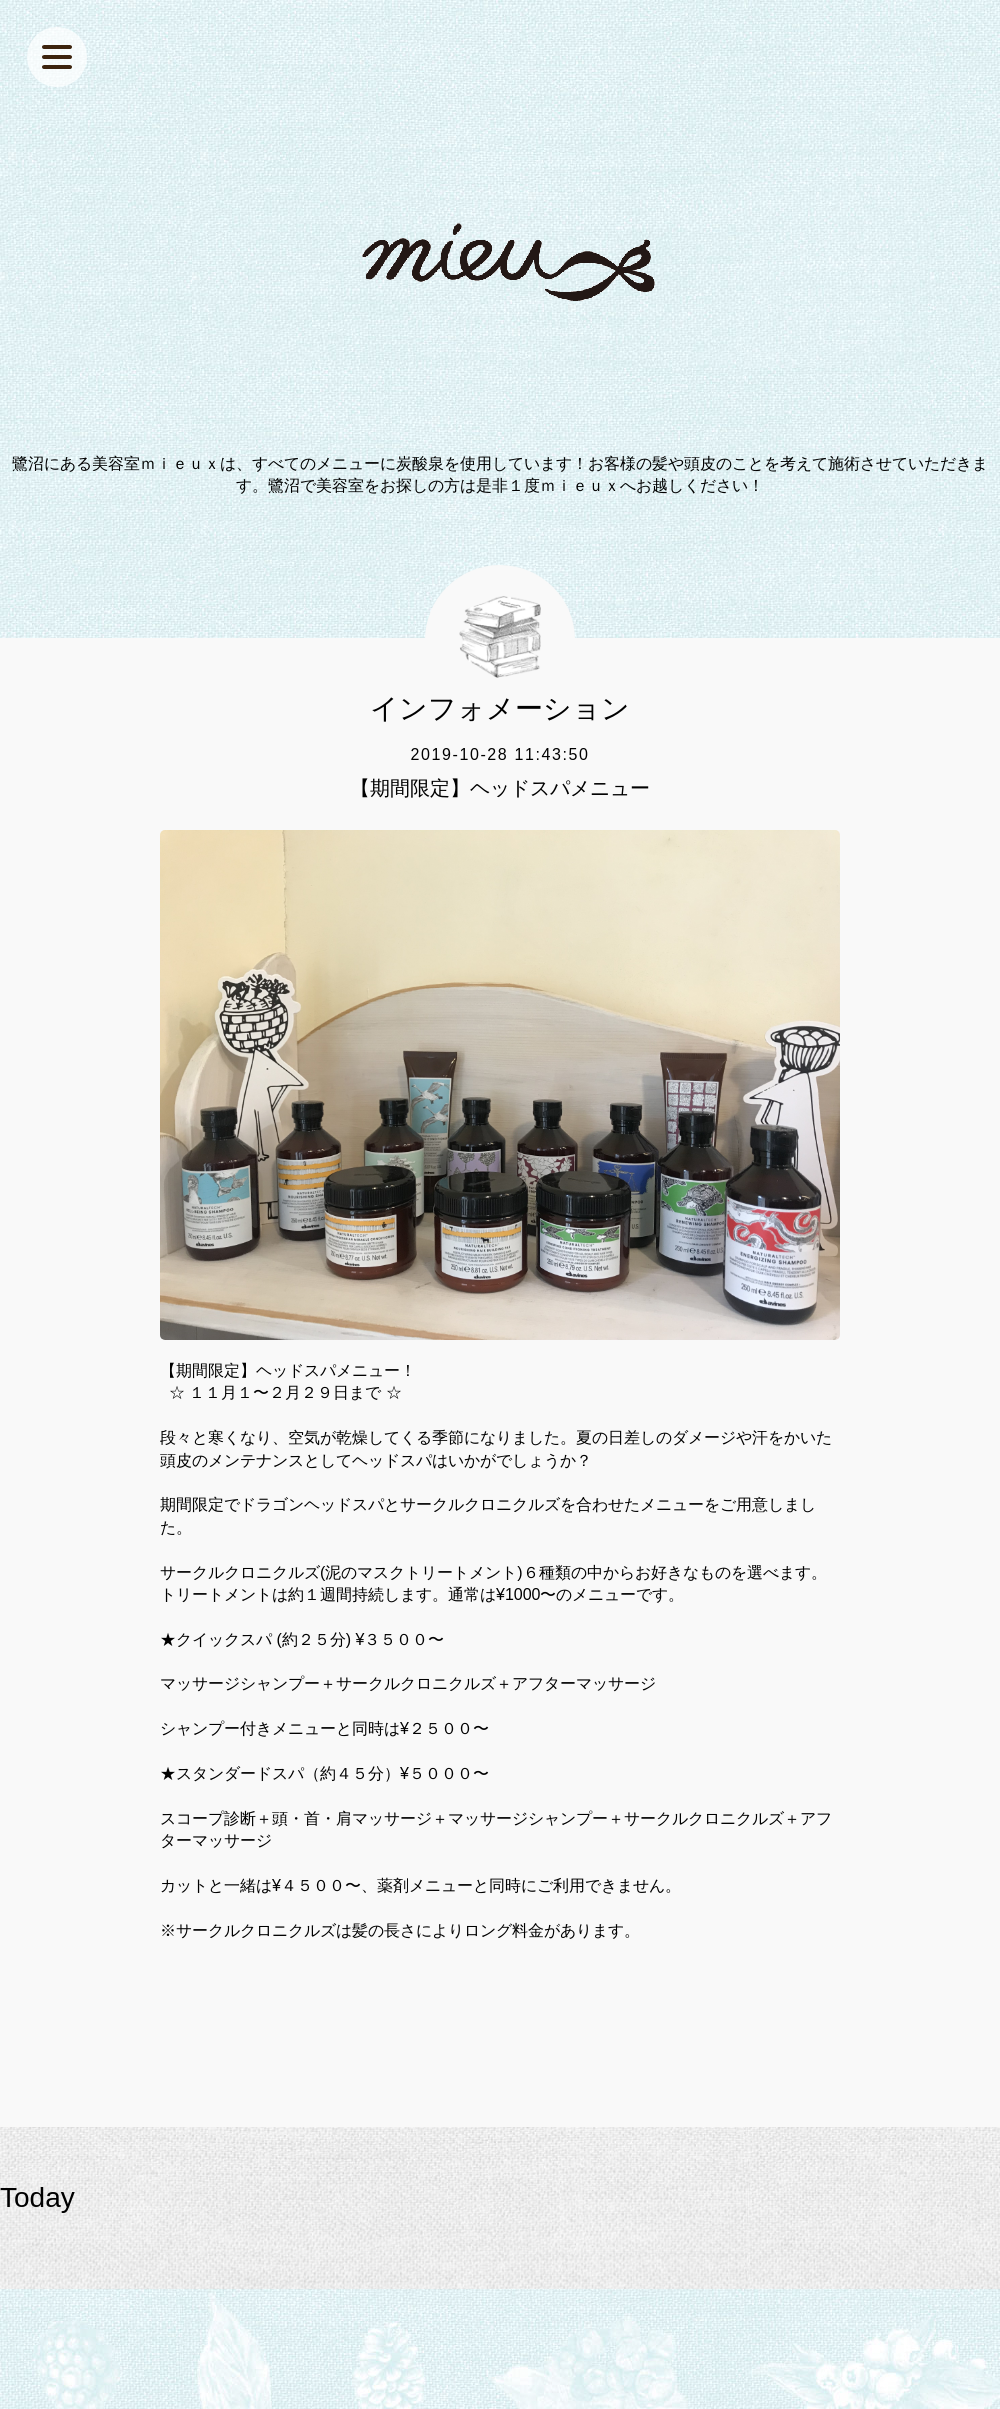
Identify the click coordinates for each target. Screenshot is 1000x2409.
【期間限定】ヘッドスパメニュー (500, 788)
